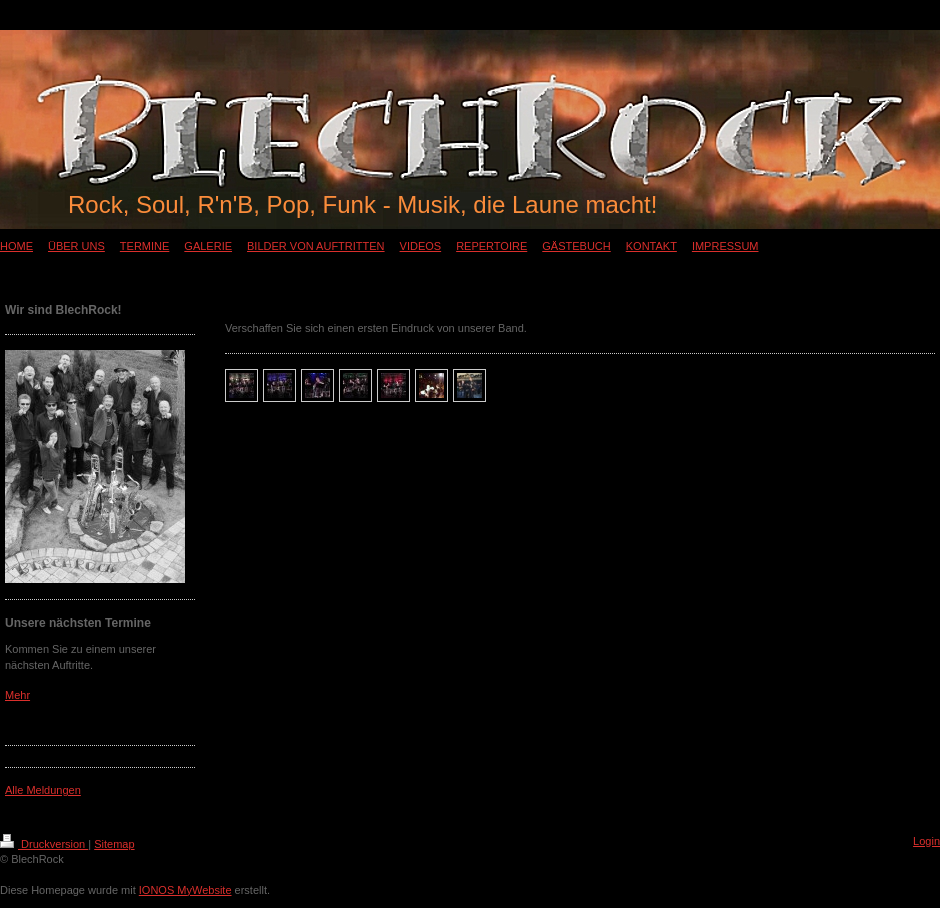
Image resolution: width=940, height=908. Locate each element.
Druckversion (44, 844)
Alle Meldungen (43, 790)
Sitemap (114, 844)
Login (926, 841)
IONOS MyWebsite (185, 890)
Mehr (17, 695)
